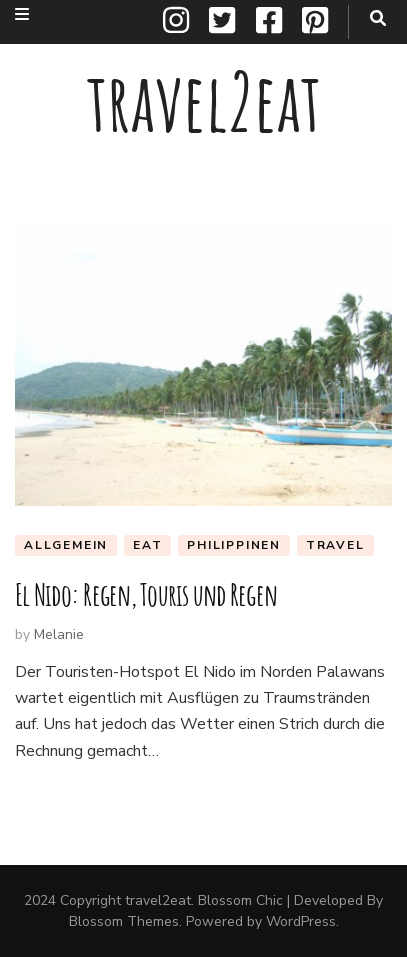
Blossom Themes (124, 921)
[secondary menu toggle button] (22, 14)
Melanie (59, 634)
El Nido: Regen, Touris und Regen (146, 594)
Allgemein (66, 545)
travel (335, 545)
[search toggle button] (378, 18)
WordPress (301, 921)
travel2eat (204, 101)
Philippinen (234, 545)
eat (147, 545)
